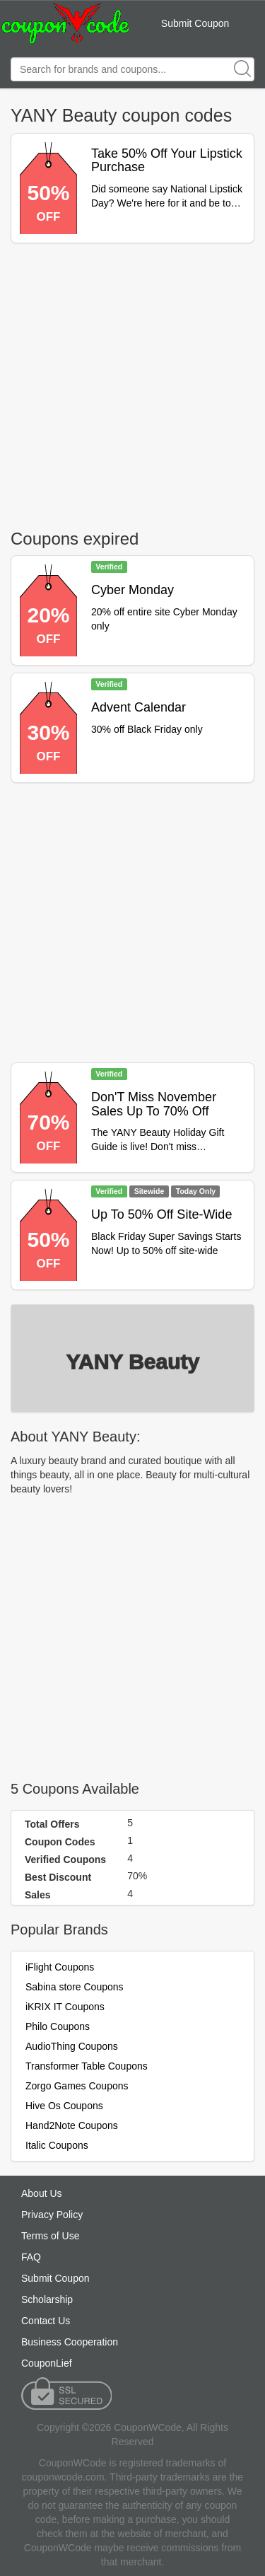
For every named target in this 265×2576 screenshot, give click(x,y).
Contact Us (45, 2320)
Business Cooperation (69, 2342)
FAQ (31, 2257)
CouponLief (46, 2363)
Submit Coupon (195, 23)
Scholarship (47, 2299)
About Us (41, 2193)
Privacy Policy (52, 2214)
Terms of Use (50, 2235)
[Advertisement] (132, 383)
